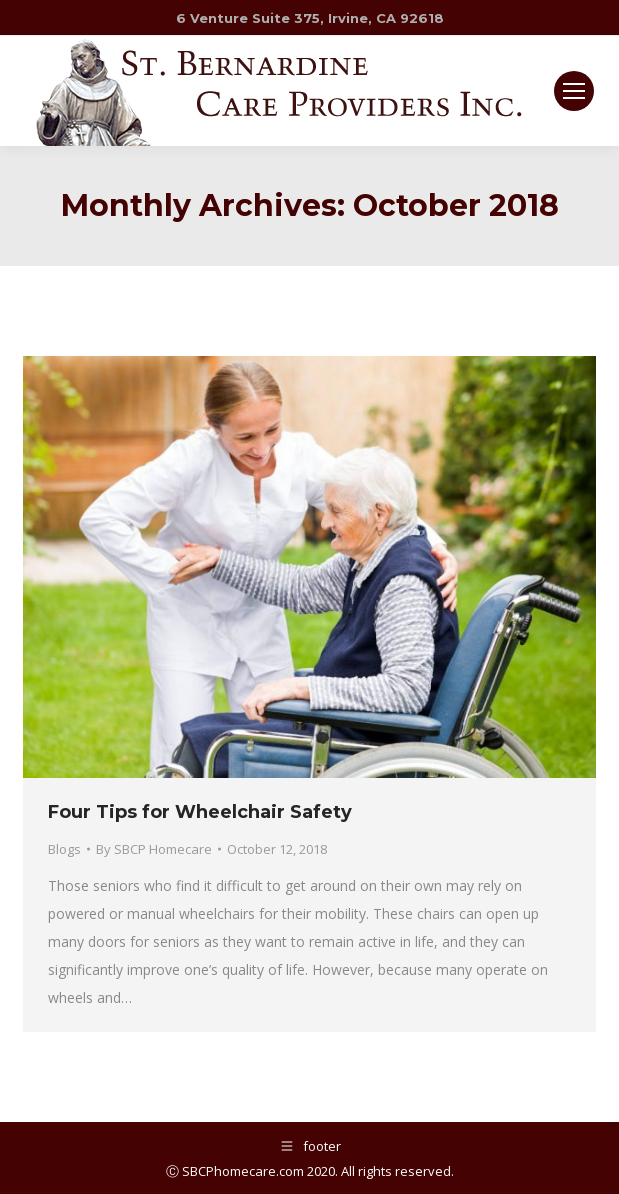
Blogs (64, 849)
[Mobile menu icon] (574, 91)
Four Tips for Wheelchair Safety (200, 812)
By (154, 849)
